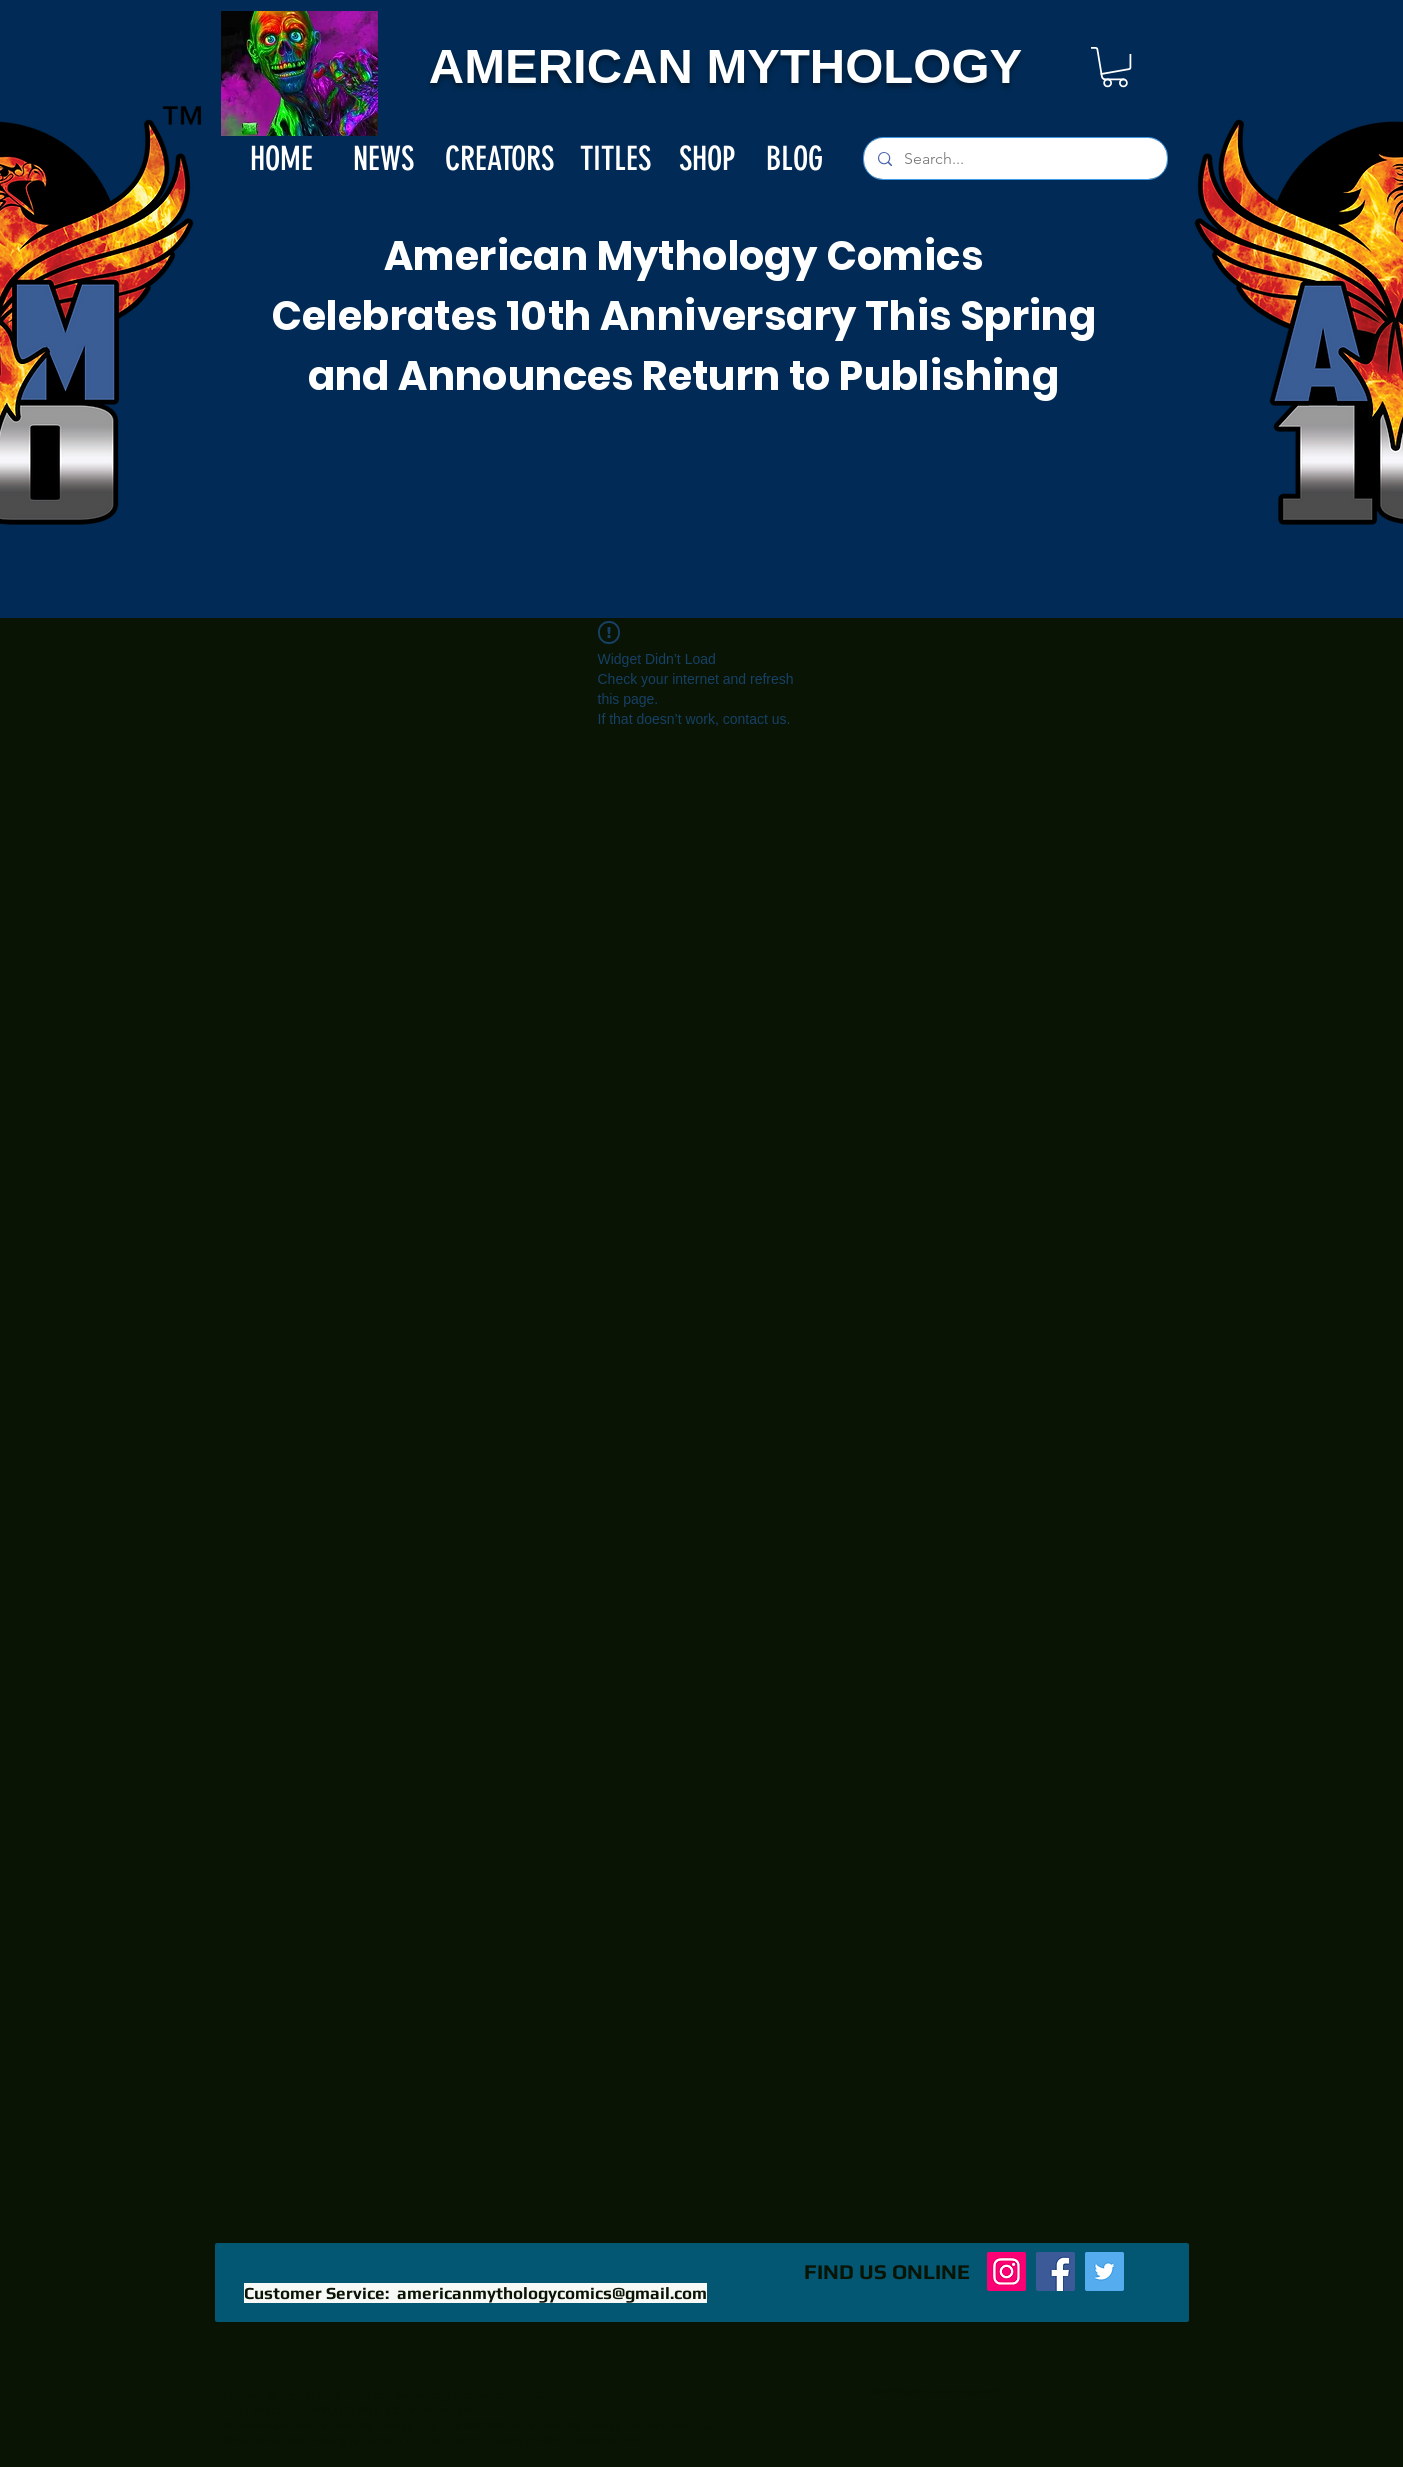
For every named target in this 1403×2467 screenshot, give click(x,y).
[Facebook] (1055, 2271)
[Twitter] (1104, 2271)
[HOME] (282, 159)
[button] (1115, 67)
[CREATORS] (499, 159)
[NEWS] (383, 159)
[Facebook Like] (648, 2282)
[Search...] (1014, 158)
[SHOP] (707, 159)
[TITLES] (615, 159)
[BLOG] (795, 159)
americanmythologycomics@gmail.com (552, 2293)
